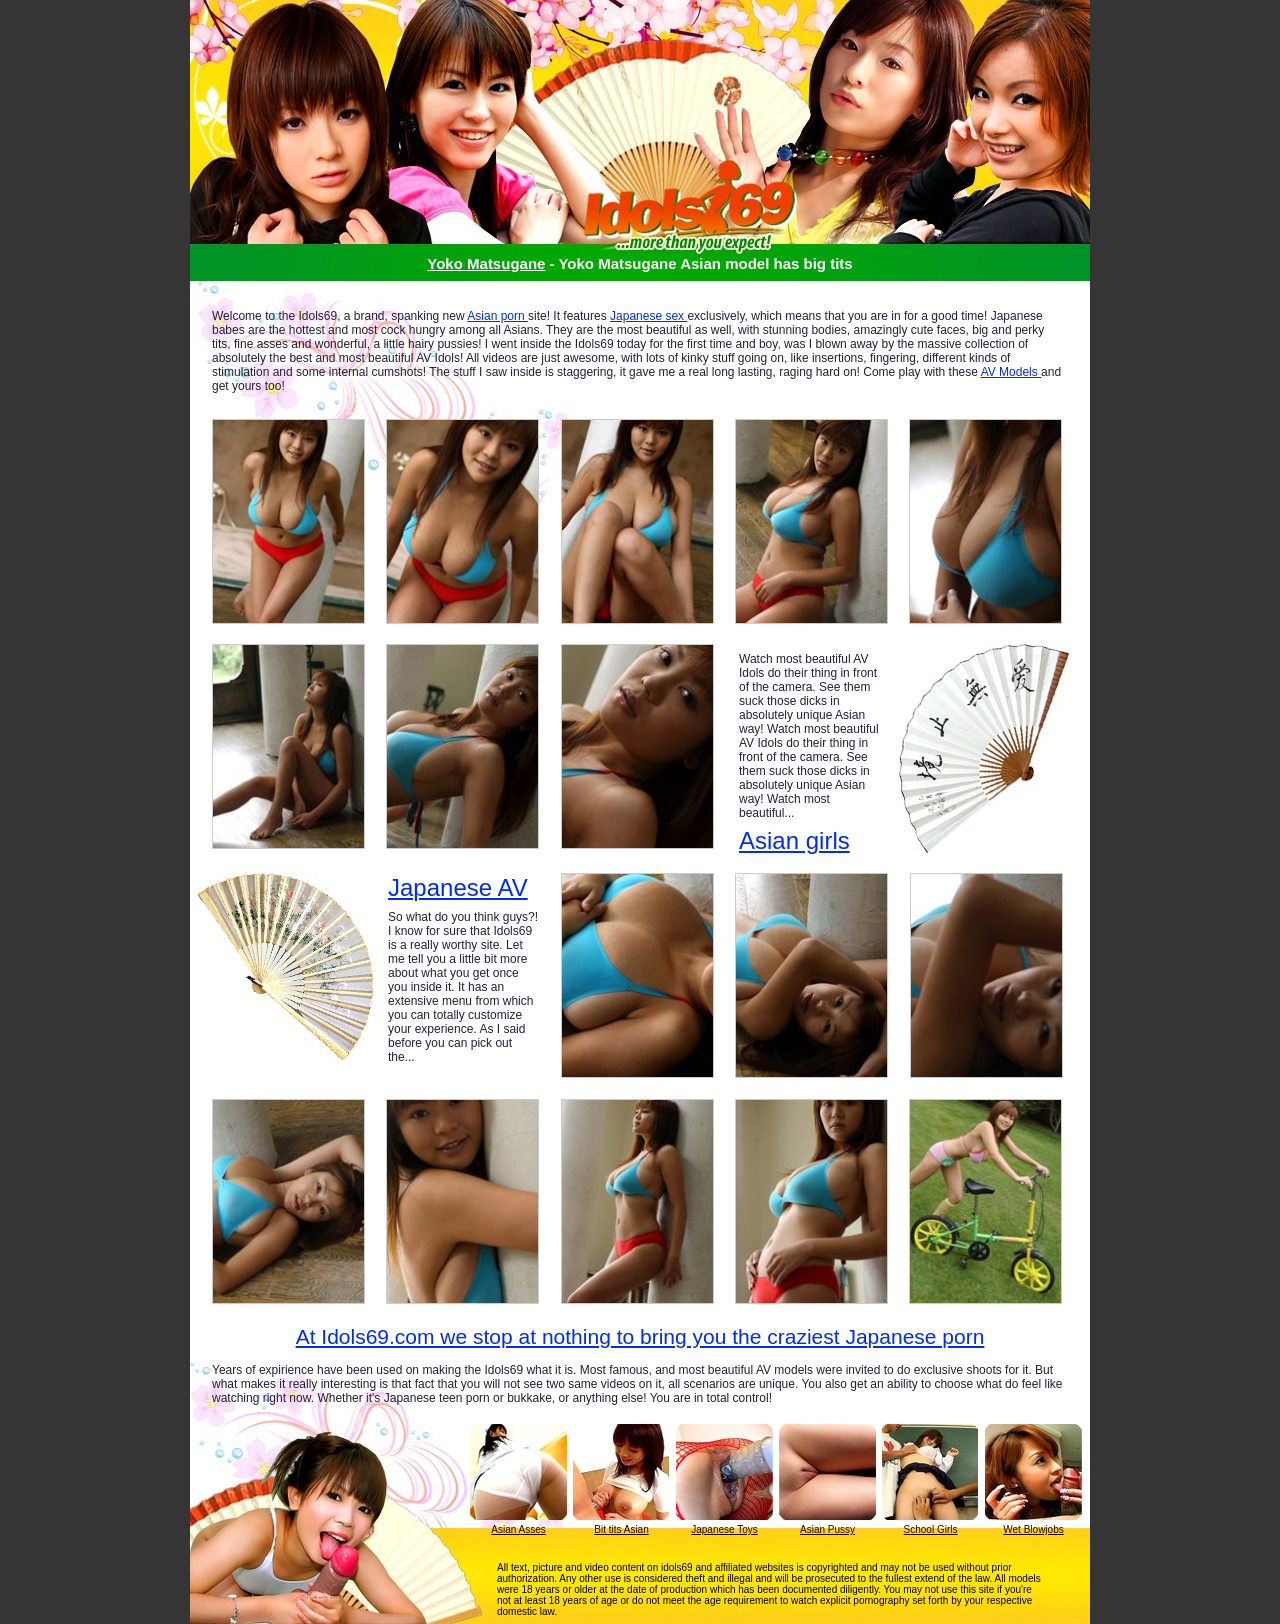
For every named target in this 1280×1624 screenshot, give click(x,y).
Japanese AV (458, 888)
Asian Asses (518, 1529)
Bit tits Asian (621, 1529)
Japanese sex (648, 316)
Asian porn (497, 316)
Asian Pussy (827, 1529)
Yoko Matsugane (486, 263)
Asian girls (794, 840)
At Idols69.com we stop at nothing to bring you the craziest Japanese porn (640, 1336)
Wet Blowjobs (1033, 1529)
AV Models (1011, 372)
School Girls (931, 1529)
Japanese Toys (724, 1529)
